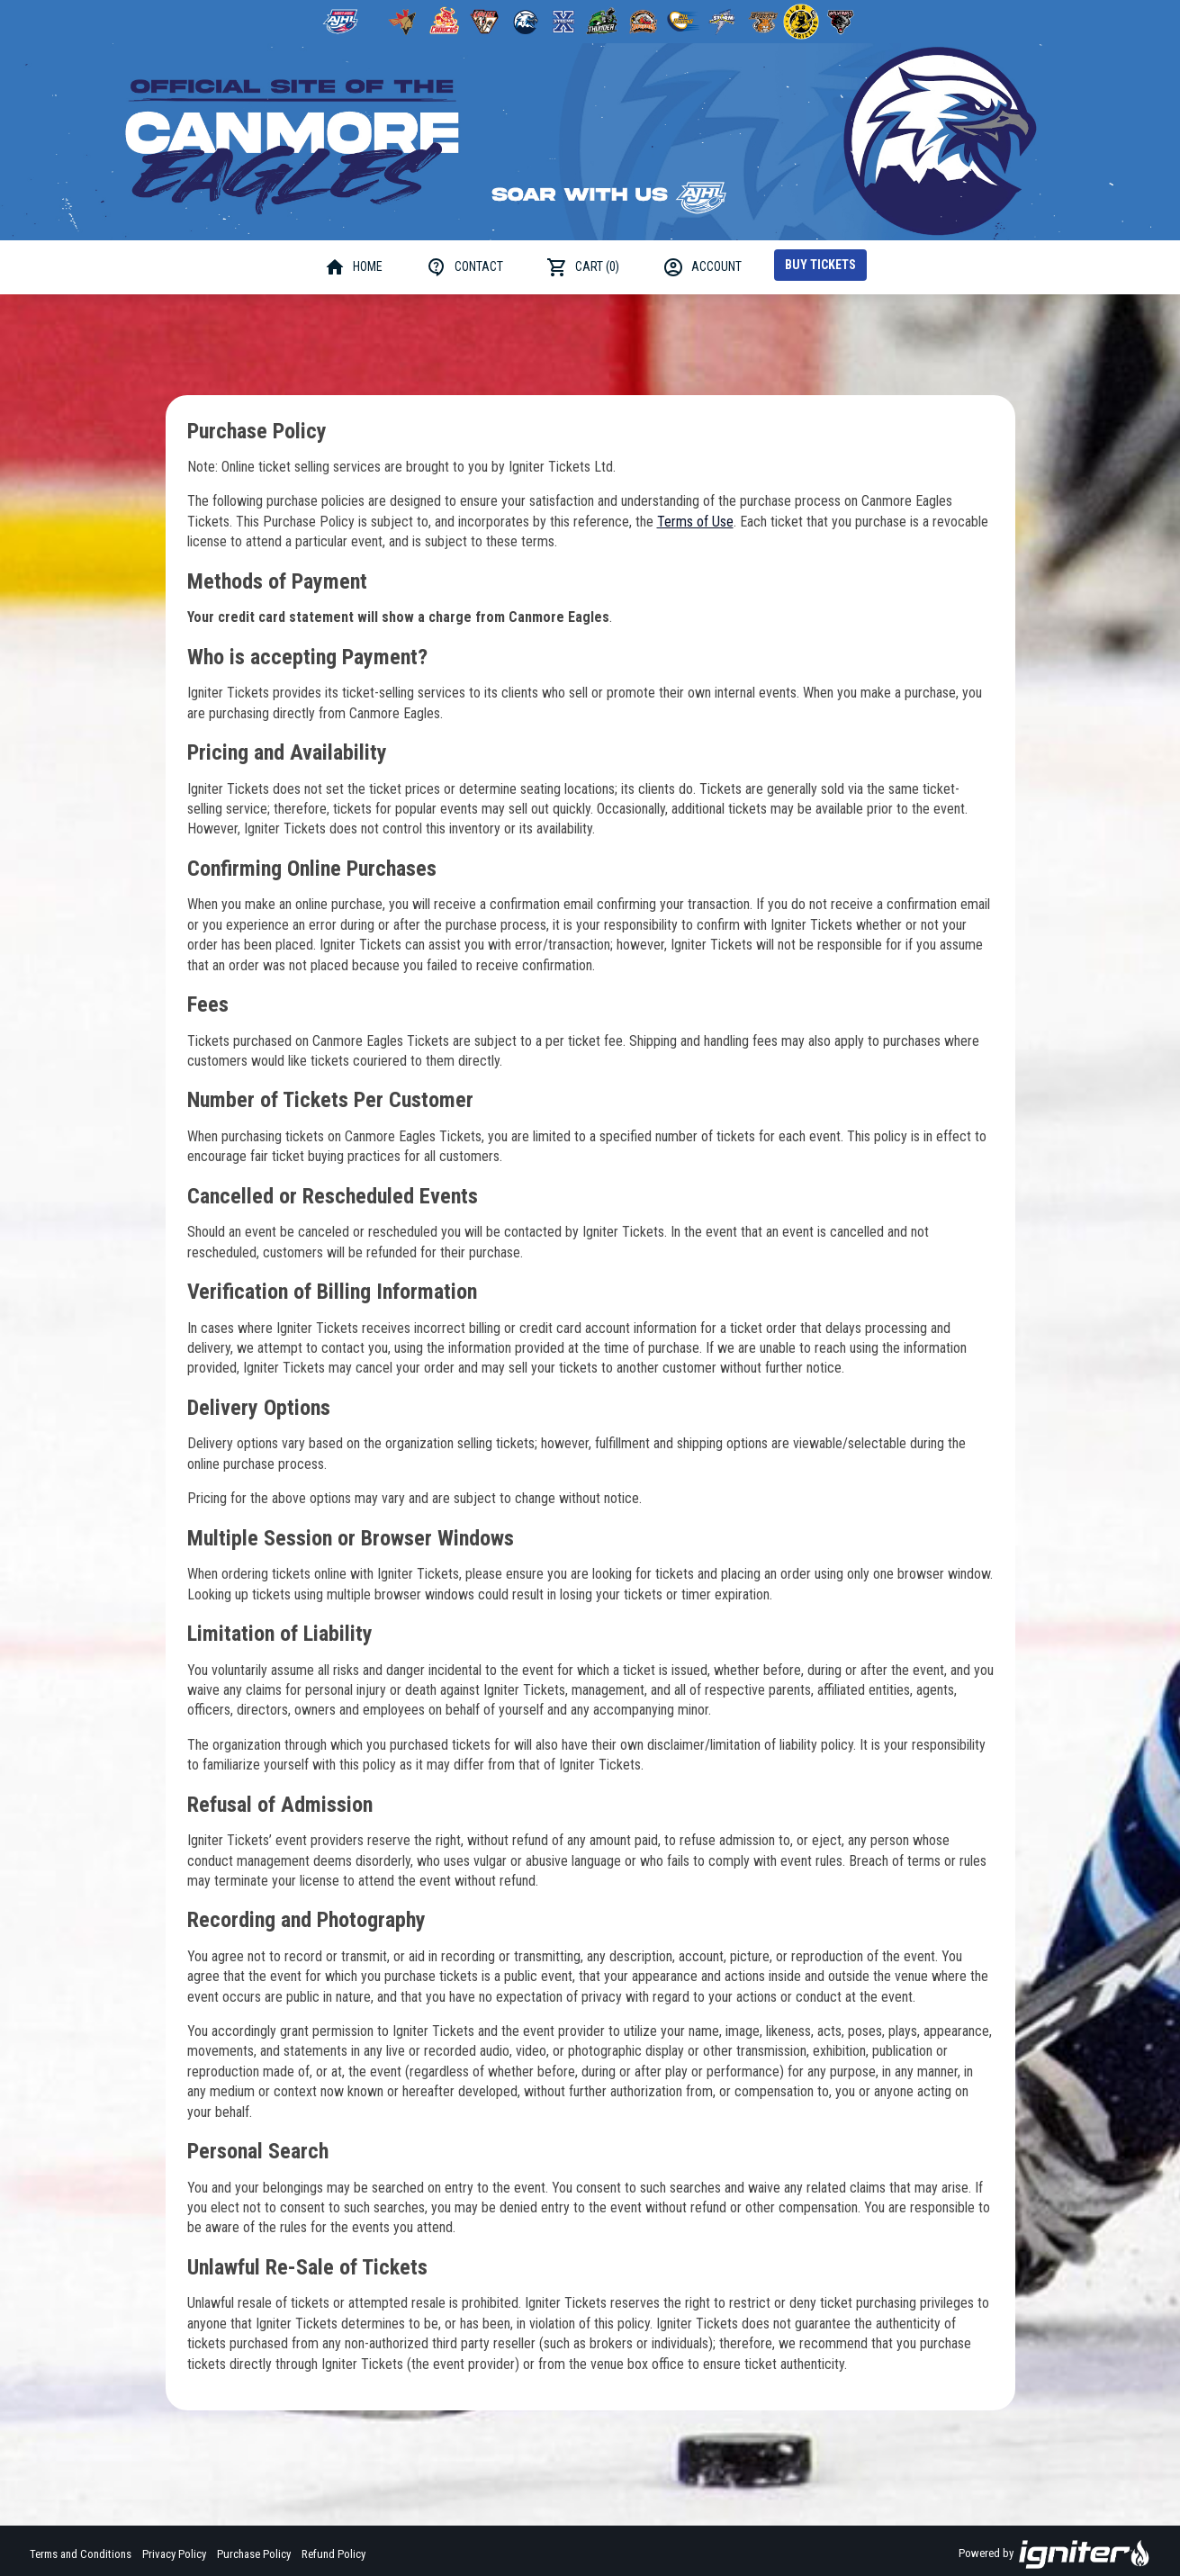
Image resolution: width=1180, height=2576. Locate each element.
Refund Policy (333, 2554)
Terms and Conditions (80, 2554)
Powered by (1054, 2554)
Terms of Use (695, 521)
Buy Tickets (820, 264)
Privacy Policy (174, 2554)
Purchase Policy (254, 2554)
